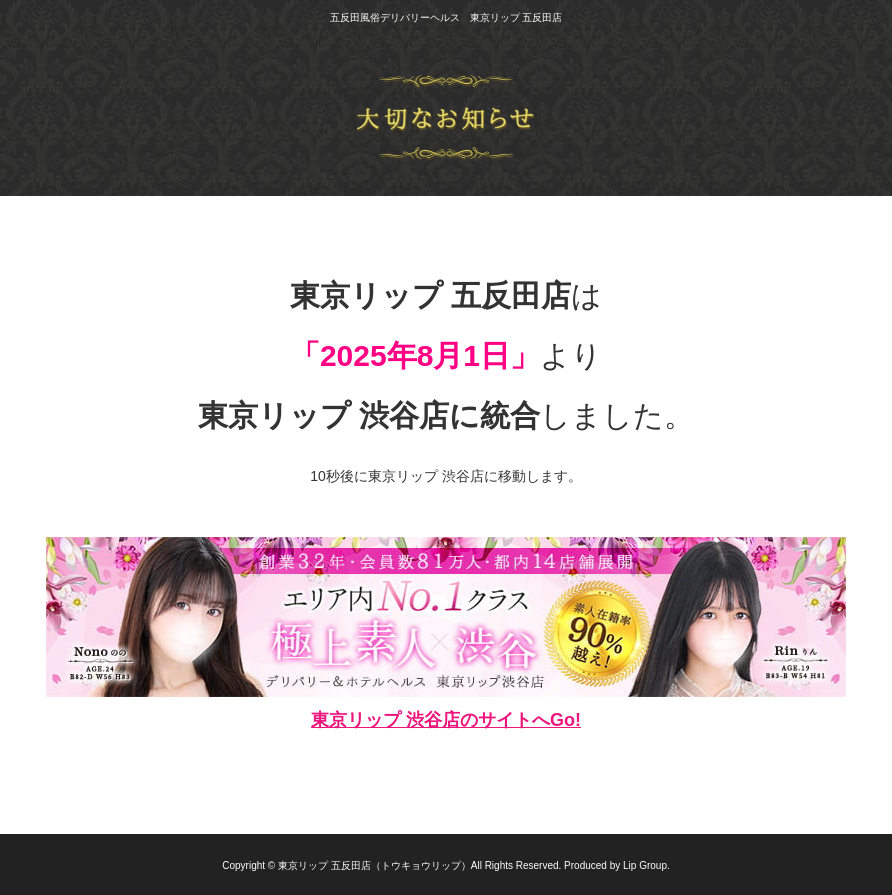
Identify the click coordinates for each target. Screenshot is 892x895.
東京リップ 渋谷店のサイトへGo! (446, 720)
